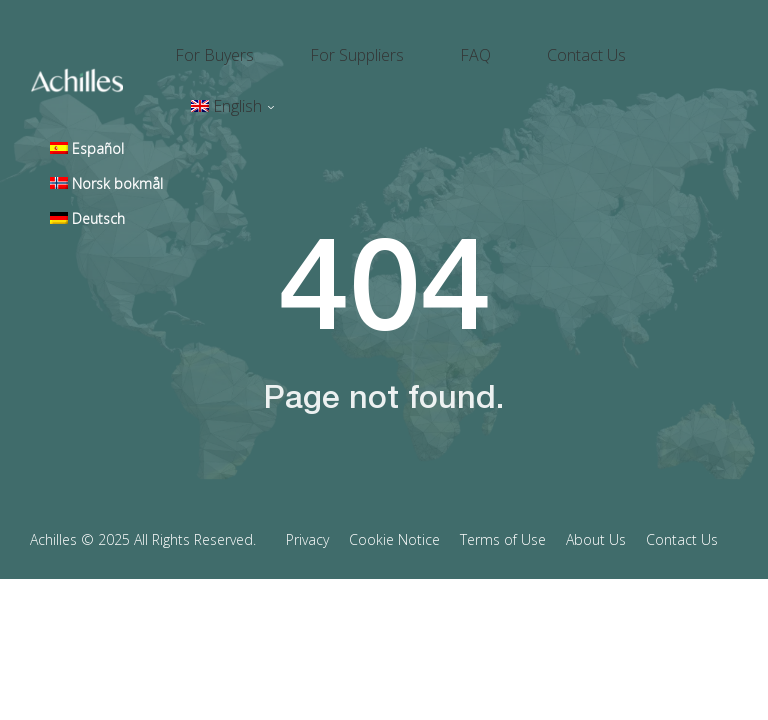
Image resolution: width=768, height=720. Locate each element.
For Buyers (274, 46)
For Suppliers (393, 46)
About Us (596, 469)
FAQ (487, 46)
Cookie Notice (394, 469)
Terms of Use (503, 469)
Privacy (307, 469)
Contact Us (574, 46)
